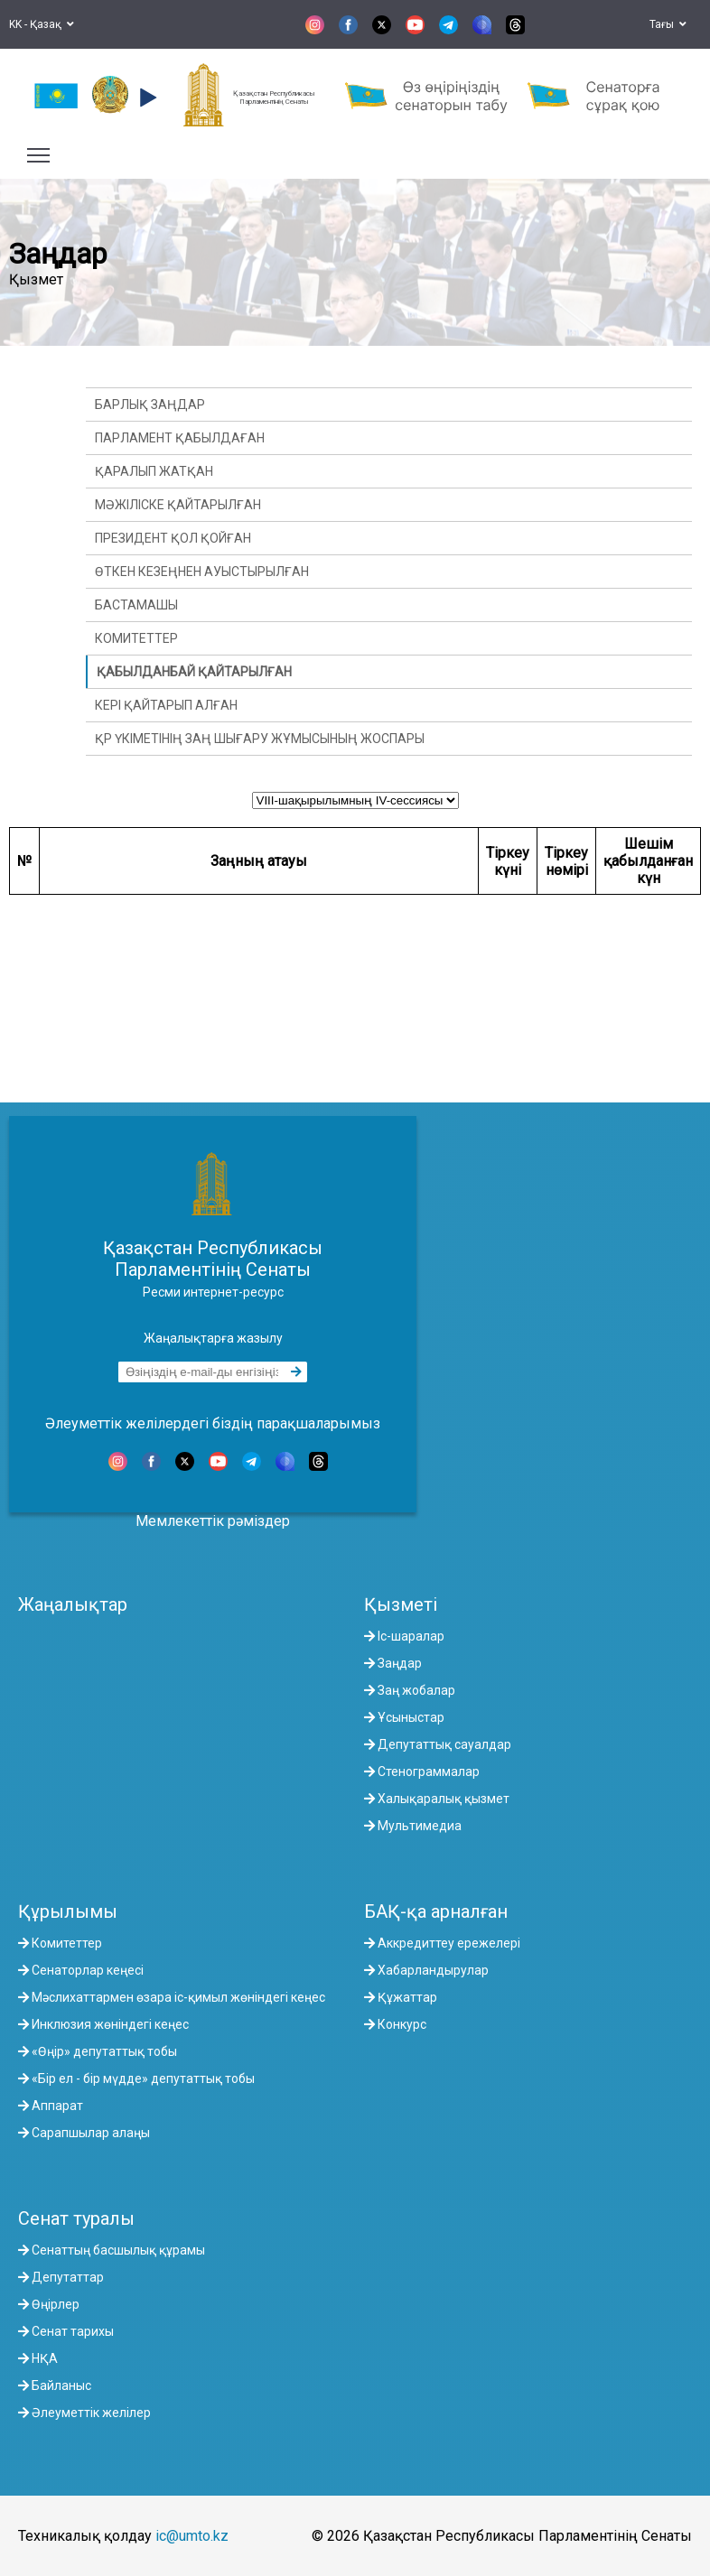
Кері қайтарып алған (166, 705)
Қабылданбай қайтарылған (194, 672)
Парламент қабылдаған (180, 438)
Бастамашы (136, 605)
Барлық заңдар (150, 404)
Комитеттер (136, 638)
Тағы (668, 24)
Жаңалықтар (72, 1604)
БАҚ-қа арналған (436, 1911)
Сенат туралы (76, 2218)
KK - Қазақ (41, 24)
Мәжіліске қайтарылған (178, 505)
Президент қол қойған (173, 538)
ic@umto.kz (192, 2535)
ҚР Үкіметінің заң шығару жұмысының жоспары (260, 738)
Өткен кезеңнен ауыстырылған (202, 571)
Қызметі (400, 1604)
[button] (146, 97)
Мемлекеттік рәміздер (212, 1521)
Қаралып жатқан (154, 471)
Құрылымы (67, 1911)
